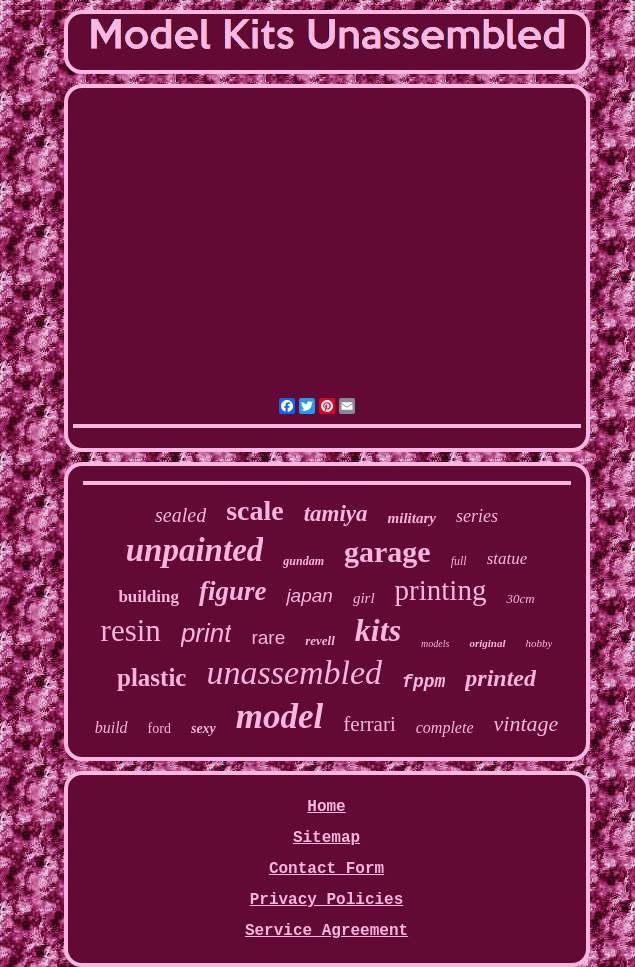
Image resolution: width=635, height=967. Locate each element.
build (111, 727)
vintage (526, 723)
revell (320, 640)
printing (441, 590)
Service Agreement (326, 931)
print (206, 633)
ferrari (369, 724)
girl (364, 598)
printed (500, 678)
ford (159, 728)
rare (268, 637)
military (412, 518)
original (487, 643)
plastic (151, 677)
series (477, 516)
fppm (423, 682)
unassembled (294, 672)
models (435, 643)
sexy (203, 728)
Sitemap (326, 838)
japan (309, 595)
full (459, 561)
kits (378, 630)
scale (255, 510)
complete (445, 727)
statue (507, 558)
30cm (520, 598)
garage (387, 551)
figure (233, 591)
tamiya (336, 513)
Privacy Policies (327, 900)
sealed (180, 515)
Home (326, 807)
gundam (303, 561)
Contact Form (326, 869)
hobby (539, 643)
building (148, 596)
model (279, 716)
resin (131, 630)
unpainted (195, 550)
